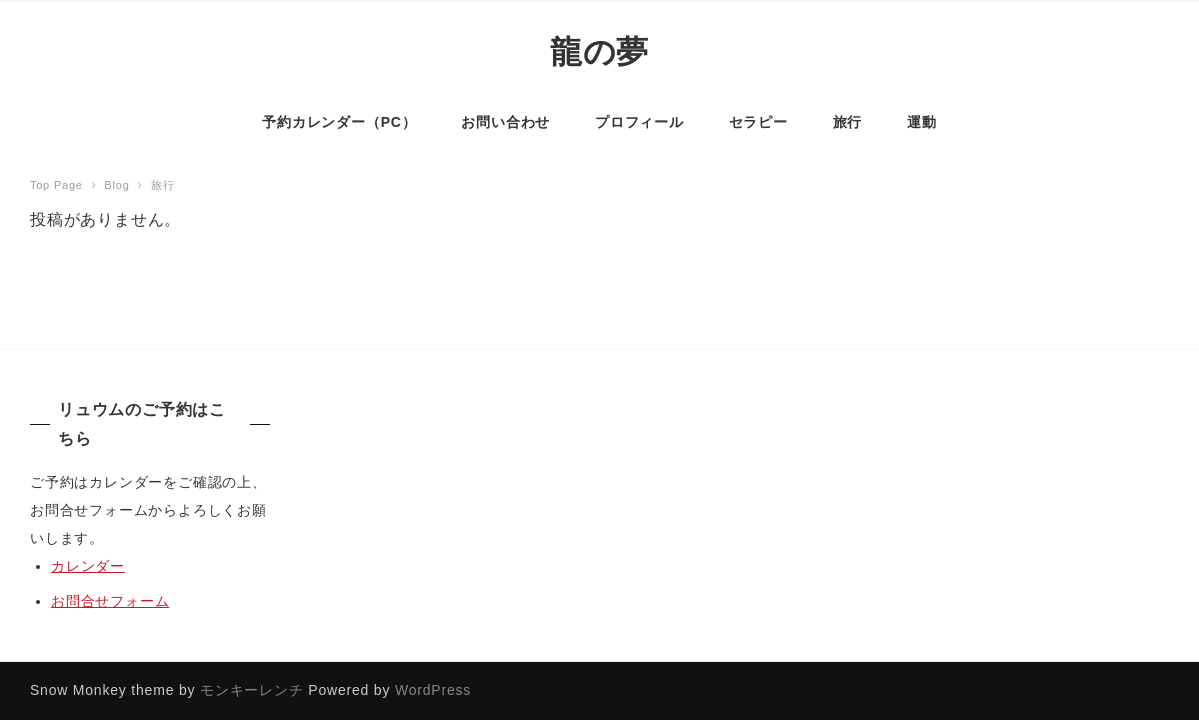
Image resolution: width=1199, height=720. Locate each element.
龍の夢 (599, 51)
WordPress (433, 690)
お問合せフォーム (110, 601)
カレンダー (88, 566)
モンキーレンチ (252, 690)
